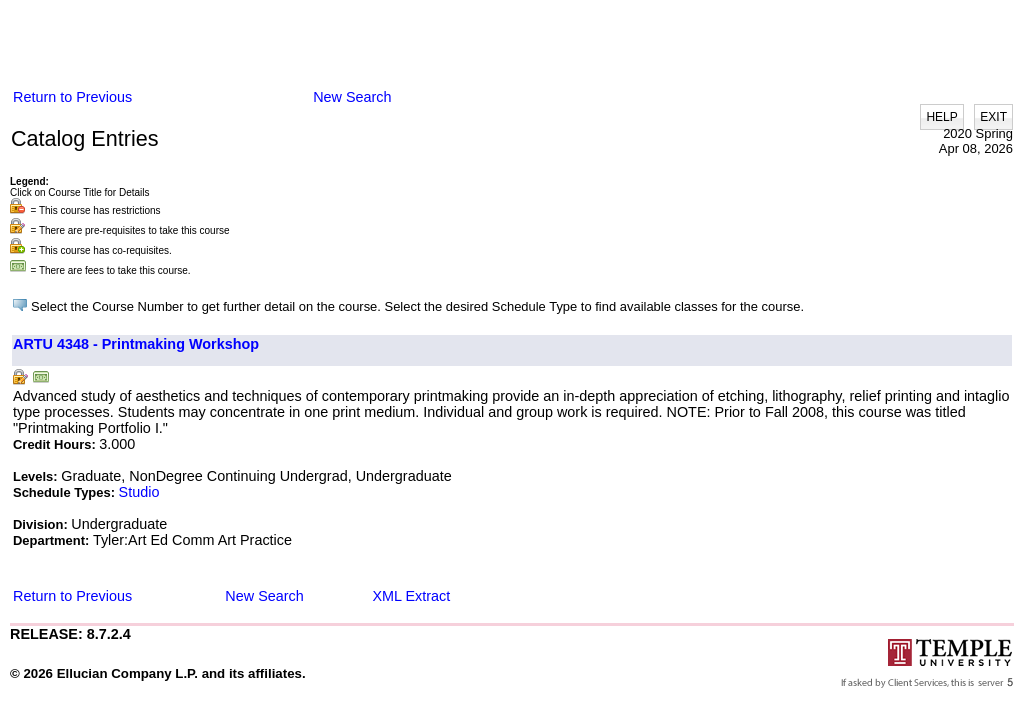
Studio (139, 492)
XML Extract (411, 596)
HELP (941, 117)
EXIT (993, 117)
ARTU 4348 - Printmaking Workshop (136, 344)
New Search (352, 97)
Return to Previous (72, 97)
